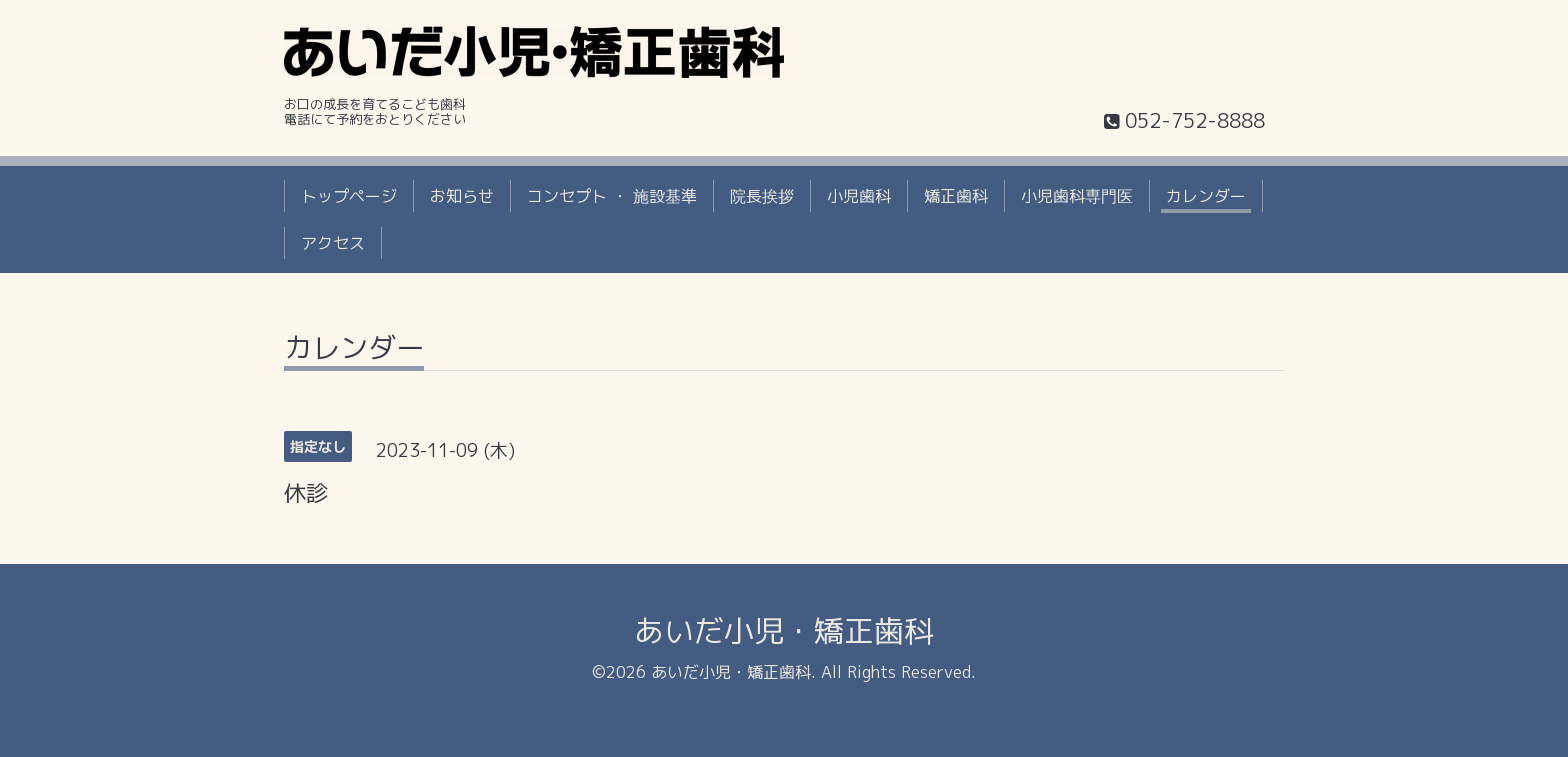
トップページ (349, 196)
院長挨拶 (762, 196)
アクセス (333, 243)
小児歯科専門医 (1077, 196)
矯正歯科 (956, 196)
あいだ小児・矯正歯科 (784, 631)
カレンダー (1206, 196)
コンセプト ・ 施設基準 (612, 196)
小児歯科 (859, 196)
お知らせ (462, 196)
